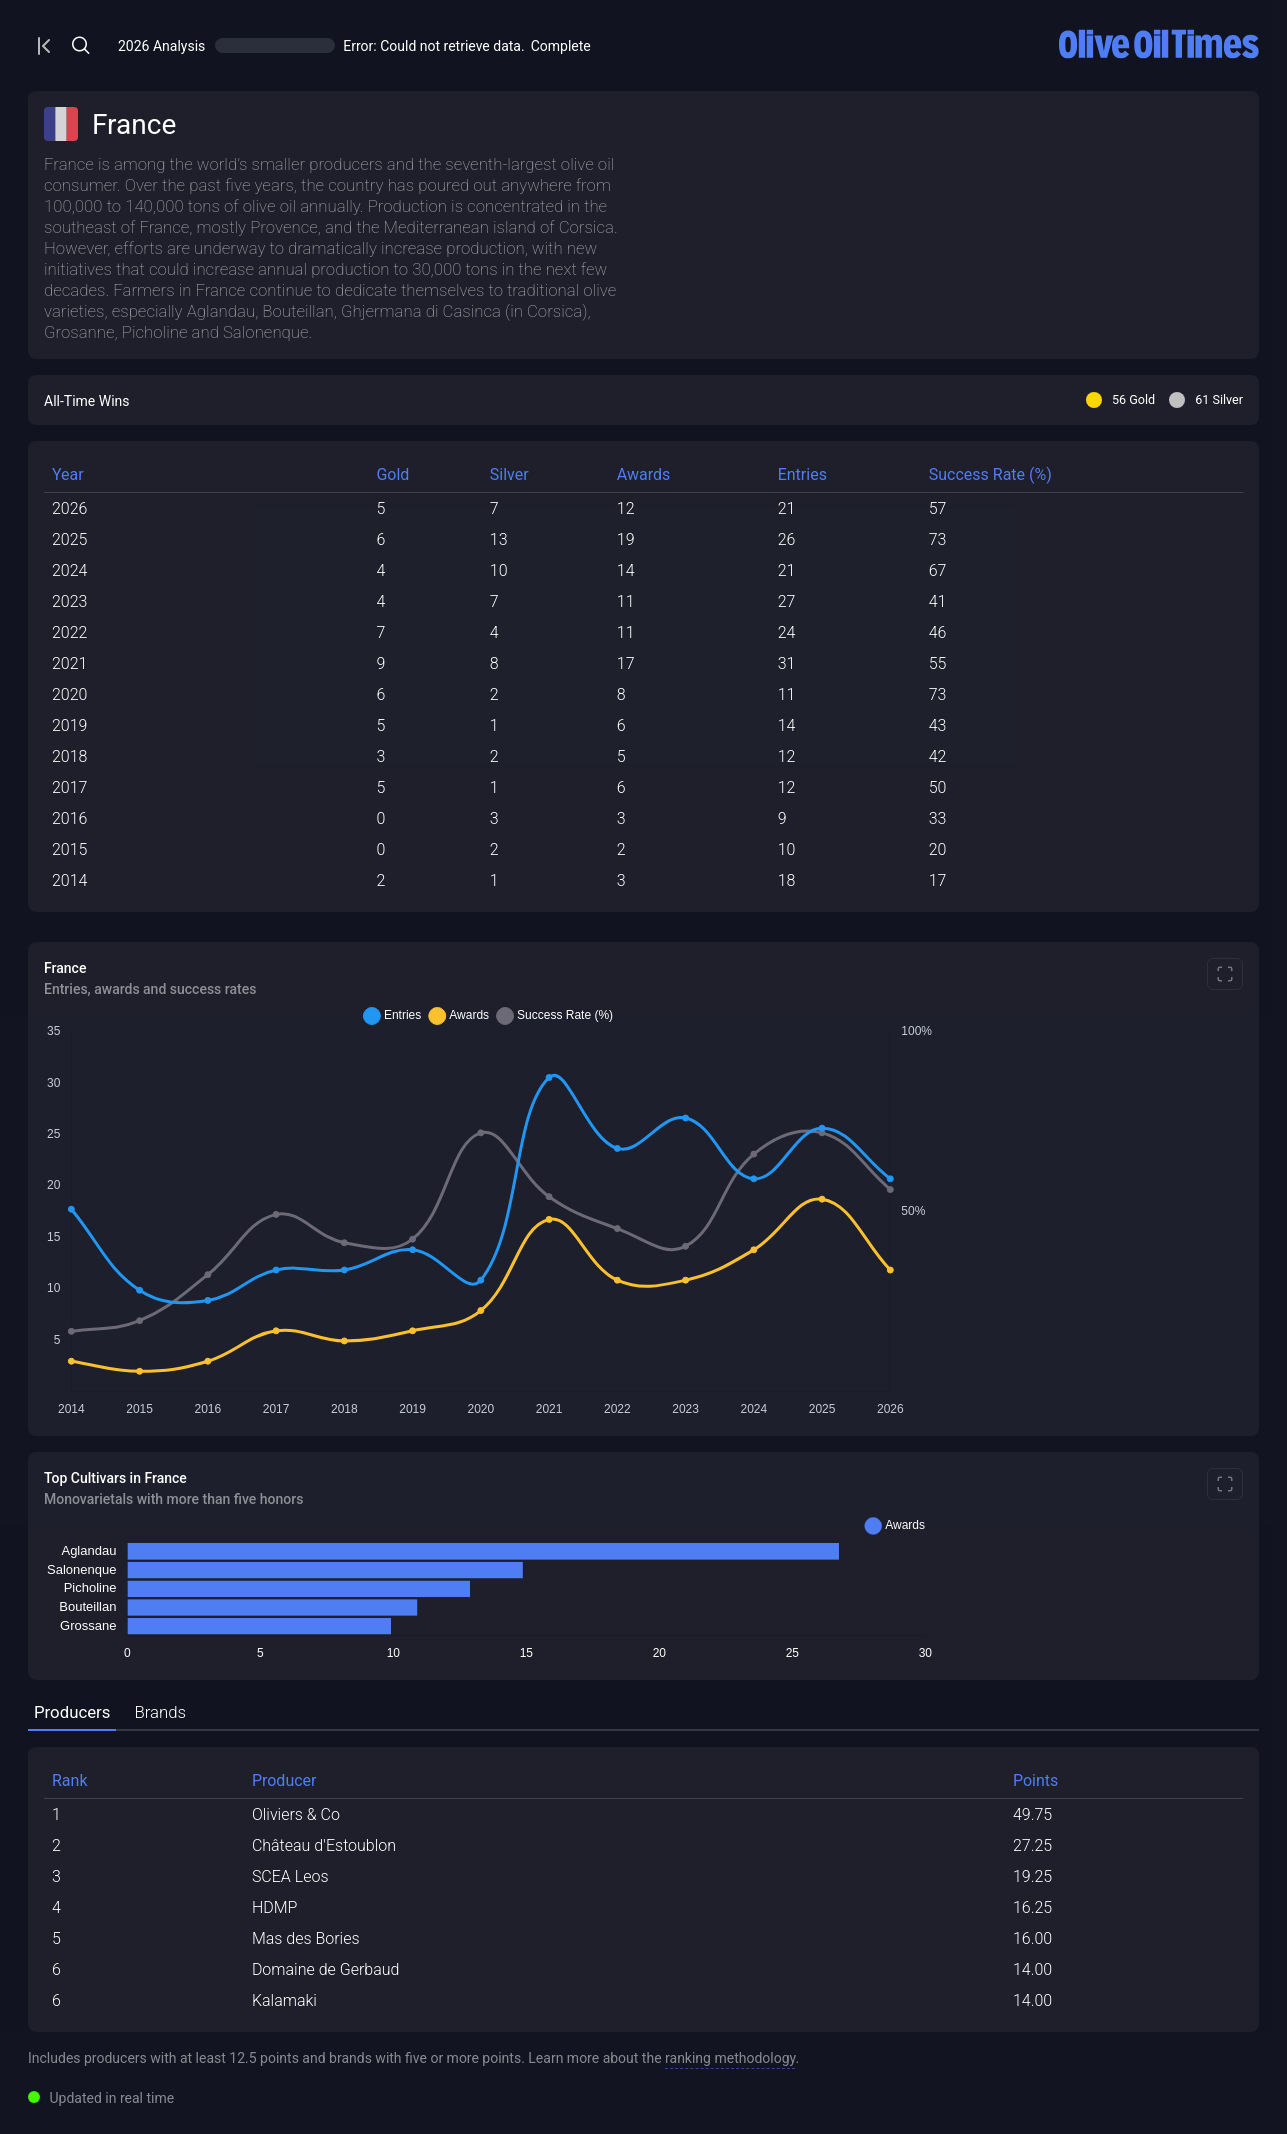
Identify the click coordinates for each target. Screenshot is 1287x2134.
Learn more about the (969, 2058)
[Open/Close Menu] (353, 45)
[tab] (380, 1713)
